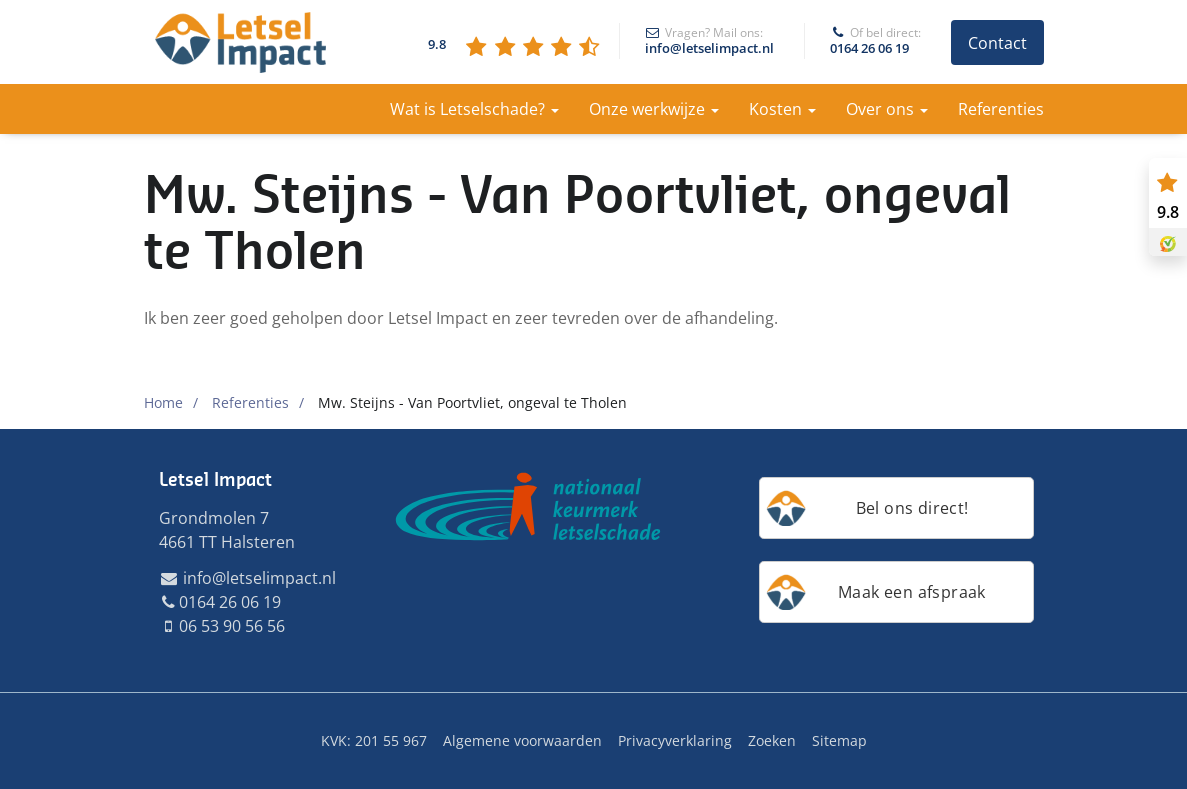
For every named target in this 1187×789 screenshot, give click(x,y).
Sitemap (839, 740)
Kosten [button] (782, 109)
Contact (997, 43)
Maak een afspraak (912, 592)
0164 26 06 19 (869, 41)
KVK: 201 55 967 (374, 740)
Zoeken (772, 740)
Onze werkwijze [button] (654, 109)
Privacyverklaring (675, 740)
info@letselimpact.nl (709, 41)
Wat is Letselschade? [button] (474, 109)
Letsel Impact (215, 480)
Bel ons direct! (912, 508)
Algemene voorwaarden (522, 740)
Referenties (1001, 109)
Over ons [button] (887, 109)
